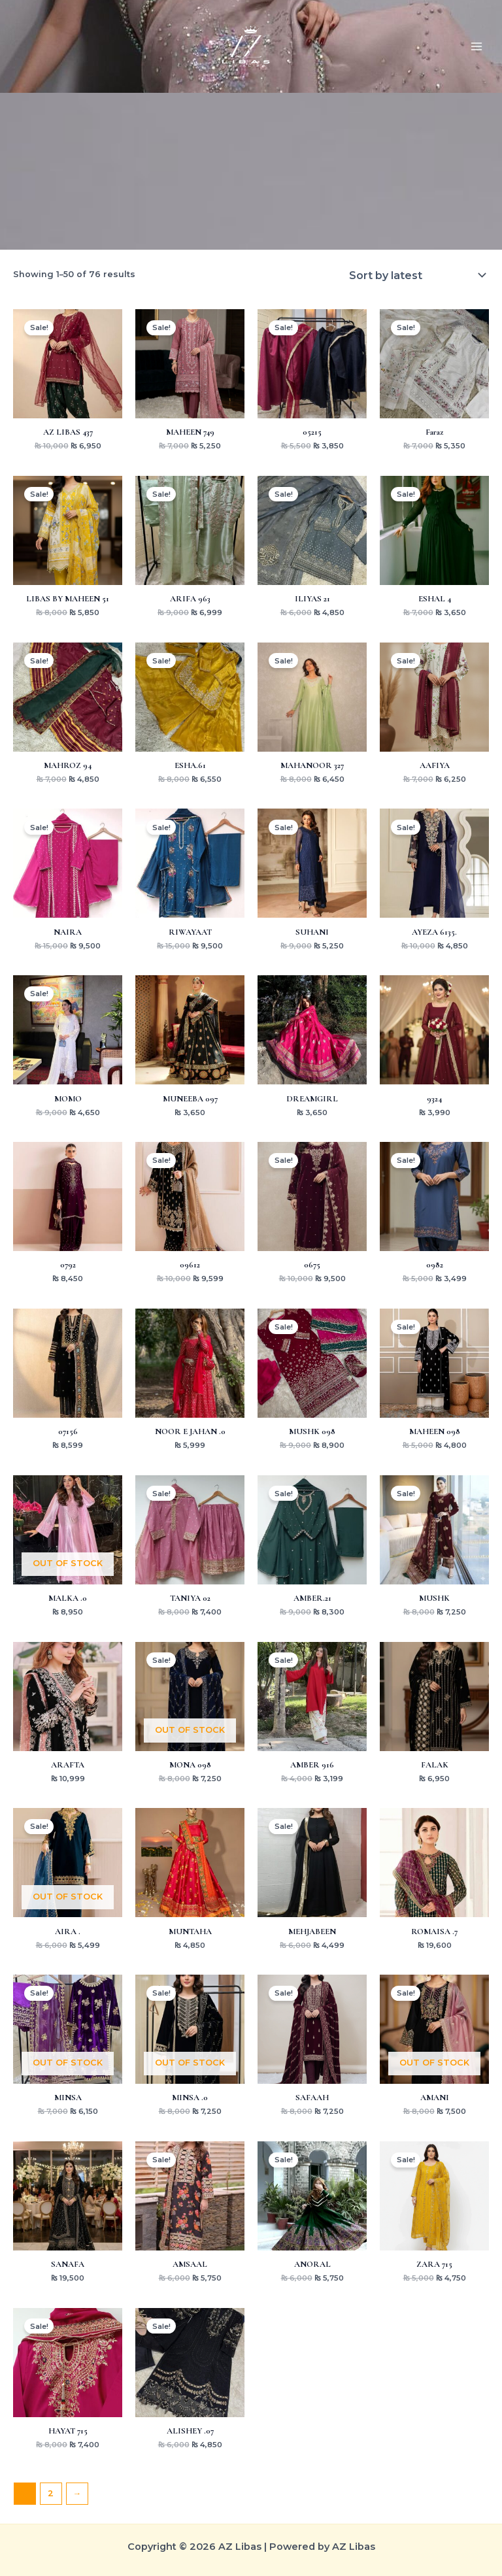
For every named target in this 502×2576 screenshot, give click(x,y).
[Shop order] (416, 275)
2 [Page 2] (51, 2493)
